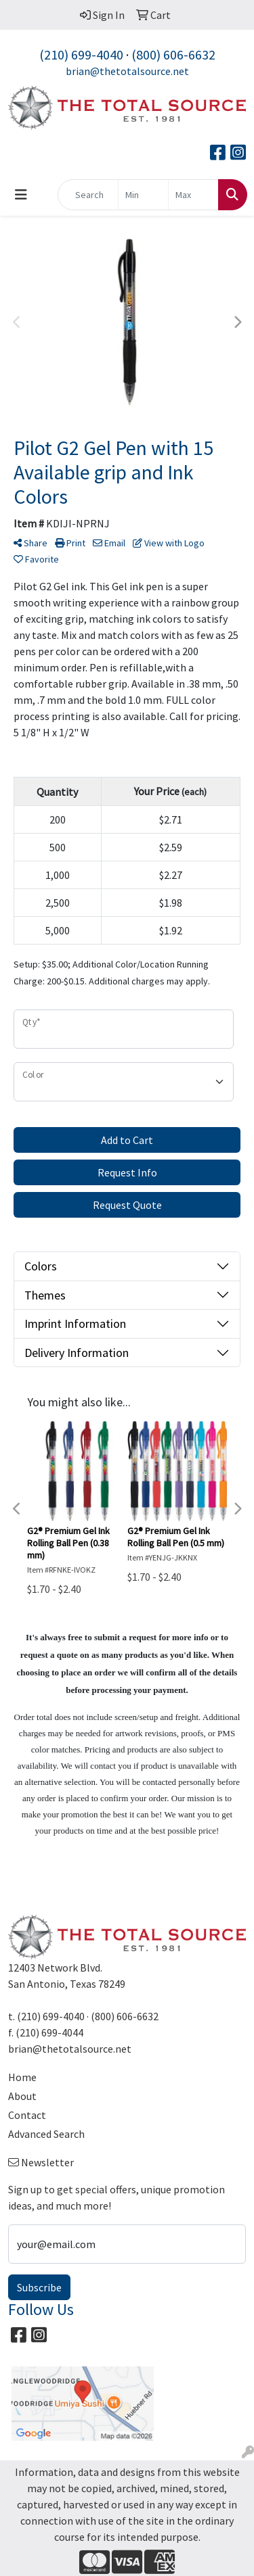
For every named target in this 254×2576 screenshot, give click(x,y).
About (22, 2096)
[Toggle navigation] (21, 194)
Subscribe (39, 2287)
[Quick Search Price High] (193, 194)
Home (22, 2077)
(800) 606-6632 (173, 54)
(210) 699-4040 (81, 54)
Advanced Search (46, 2134)
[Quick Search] (88, 194)
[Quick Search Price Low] (143, 194)
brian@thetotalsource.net (127, 71)
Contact (27, 2115)
